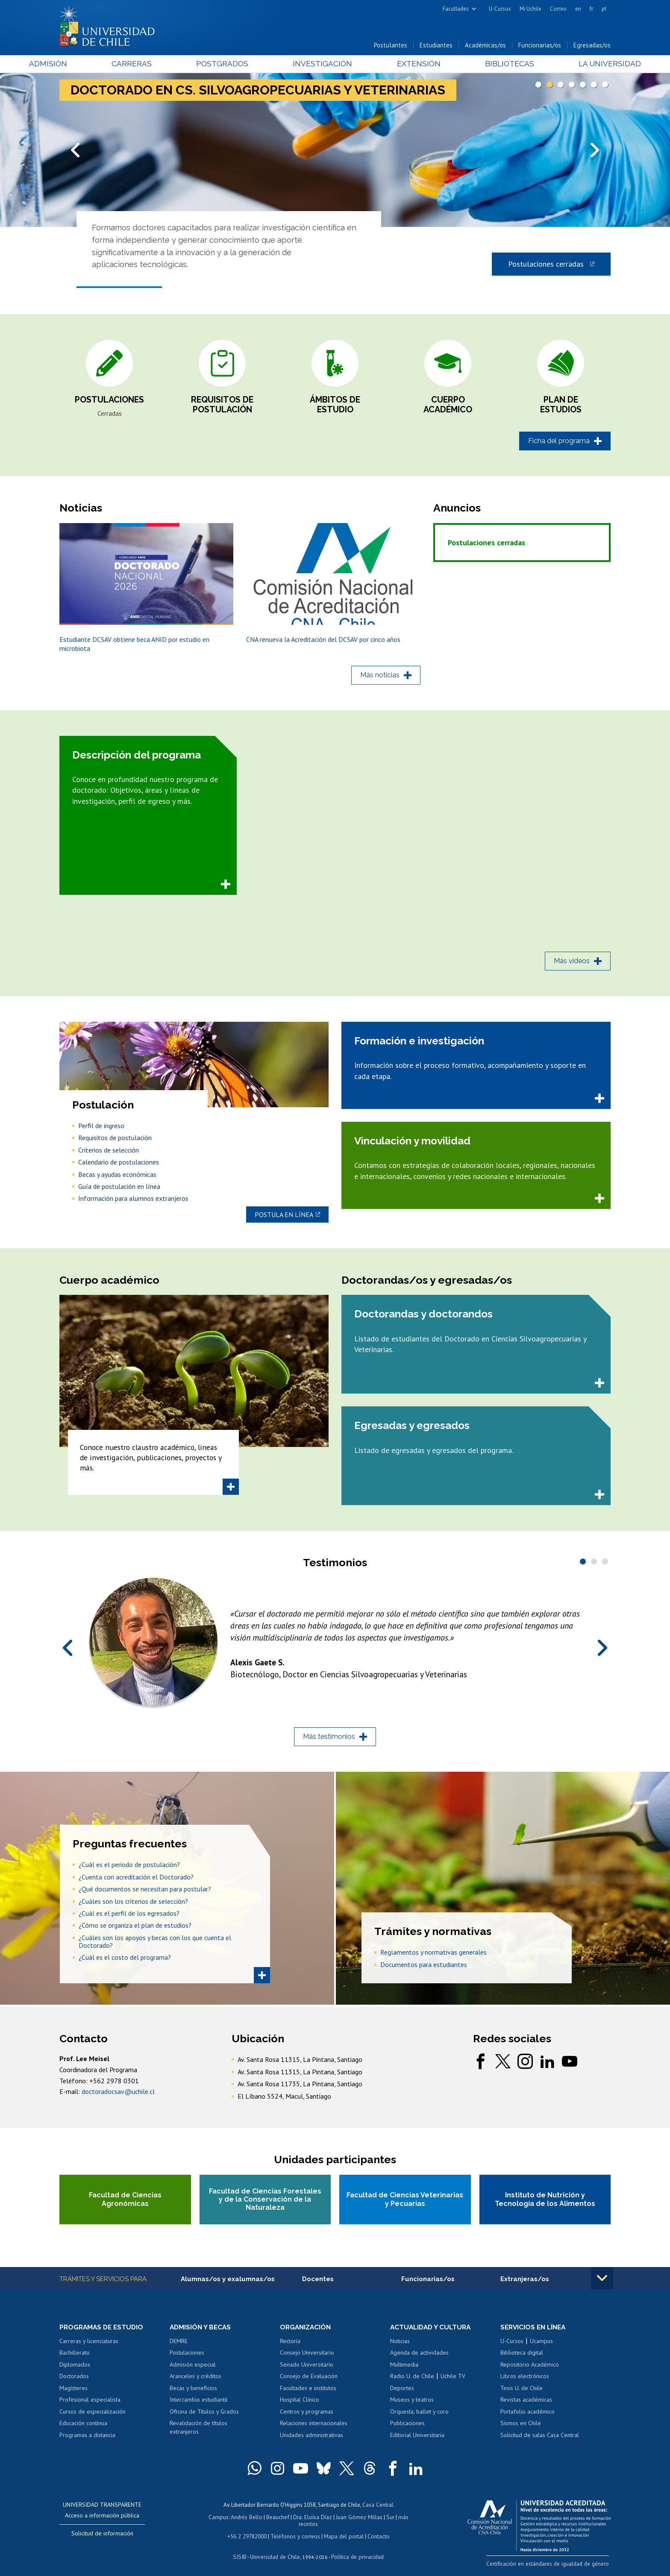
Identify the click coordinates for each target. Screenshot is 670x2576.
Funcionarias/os (539, 46)
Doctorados (74, 2380)
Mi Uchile (530, 8)
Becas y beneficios (193, 2392)
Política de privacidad (356, 2552)
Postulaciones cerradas (546, 266)
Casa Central (377, 2509)
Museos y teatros (412, 2404)
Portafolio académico (527, 2416)
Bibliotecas (488, 64)
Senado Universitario (306, 2369)
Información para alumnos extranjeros (133, 1202)
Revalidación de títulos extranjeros (198, 2431)
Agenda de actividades (419, 2357)
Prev (76, 151)
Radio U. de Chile (412, 2380)
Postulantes (390, 46)
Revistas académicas (526, 2404)
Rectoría (290, 2345)
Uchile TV (453, 2380)
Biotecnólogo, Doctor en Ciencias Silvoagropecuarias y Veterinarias (354, 1676)
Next (593, 151)
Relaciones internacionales (313, 2427)
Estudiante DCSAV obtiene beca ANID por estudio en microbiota (134, 648)
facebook (480, 2063)
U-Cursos (500, 8)
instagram (525, 2063)
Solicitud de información (102, 2538)
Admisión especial (193, 2369)
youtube (569, 2063)
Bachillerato (74, 2357)
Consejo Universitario (307, 2357)
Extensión (407, 64)
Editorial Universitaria (417, 2439)
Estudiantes (436, 46)
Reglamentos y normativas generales (433, 1954)
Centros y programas (306, 2416)
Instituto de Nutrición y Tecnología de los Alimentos (545, 2202)
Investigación (322, 64)
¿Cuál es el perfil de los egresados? (129, 1915)
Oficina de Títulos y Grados (204, 2416)
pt (604, 8)
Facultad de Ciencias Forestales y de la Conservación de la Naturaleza (265, 2202)
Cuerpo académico (448, 408)
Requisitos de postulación (222, 408)
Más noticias (380, 679)
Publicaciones (407, 2427)
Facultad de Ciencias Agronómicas (125, 2202)
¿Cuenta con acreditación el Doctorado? (136, 1879)
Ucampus (541, 2345)
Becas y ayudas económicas (117, 1178)
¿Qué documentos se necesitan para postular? (145, 1891)
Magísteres (73, 2392)
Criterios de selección (108, 1154)
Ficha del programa (559, 444)
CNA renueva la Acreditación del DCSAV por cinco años (323, 643)
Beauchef (268, 2520)
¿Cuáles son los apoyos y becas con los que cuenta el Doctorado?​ (155, 1943)
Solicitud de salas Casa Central (539, 2439)
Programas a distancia (87, 2439)
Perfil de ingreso (101, 1129)
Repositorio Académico (529, 2369)
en (578, 8)
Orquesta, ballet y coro (419, 2416)
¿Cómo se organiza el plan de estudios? (135, 1927)
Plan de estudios (561, 408)
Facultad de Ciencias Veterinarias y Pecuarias (405, 2202)
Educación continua (83, 2427)
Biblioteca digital (521, 2357)
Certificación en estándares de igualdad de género (551, 2567)
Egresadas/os (592, 46)
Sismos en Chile (520, 2427)
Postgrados (232, 64)
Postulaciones (109, 403)
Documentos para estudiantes (423, 1966)
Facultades (456, 8)
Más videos (572, 965)
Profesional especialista (89, 2404)
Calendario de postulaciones (118, 1166)
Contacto (376, 2532)
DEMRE (179, 2345)
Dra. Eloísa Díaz (302, 2520)
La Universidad (579, 64)
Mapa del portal (342, 2532)
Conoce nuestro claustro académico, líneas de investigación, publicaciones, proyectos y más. (151, 1461)
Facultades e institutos (308, 2392)
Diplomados (74, 2369)
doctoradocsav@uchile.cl (118, 2094)
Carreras (152, 64)
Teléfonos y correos (295, 2532)
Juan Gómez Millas (347, 2520)
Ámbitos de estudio (335, 408)
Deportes (402, 2392)
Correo (558, 8)
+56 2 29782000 (248, 2532)
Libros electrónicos (524, 2380)
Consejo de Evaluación (309, 2380)
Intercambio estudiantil (199, 2404)
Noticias (400, 2345)
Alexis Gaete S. (259, 1664)
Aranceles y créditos (195, 2380)
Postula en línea (284, 1216)
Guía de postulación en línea (119, 1190)
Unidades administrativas (311, 2439)
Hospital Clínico (299, 2404)
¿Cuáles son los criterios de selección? (133, 1903)
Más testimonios (329, 1739)
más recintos (401, 2520)
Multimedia (404, 2369)
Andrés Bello (237, 2520)
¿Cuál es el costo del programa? (125, 1960)
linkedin (547, 2063)
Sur (378, 2520)
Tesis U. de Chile (521, 2392)
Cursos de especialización (92, 2416)
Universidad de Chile (275, 2552)
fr (591, 8)
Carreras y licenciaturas (88, 2345)
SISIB (241, 2552)
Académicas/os (485, 46)
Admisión (78, 64)
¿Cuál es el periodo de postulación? (129, 1867)
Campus (210, 2520)
